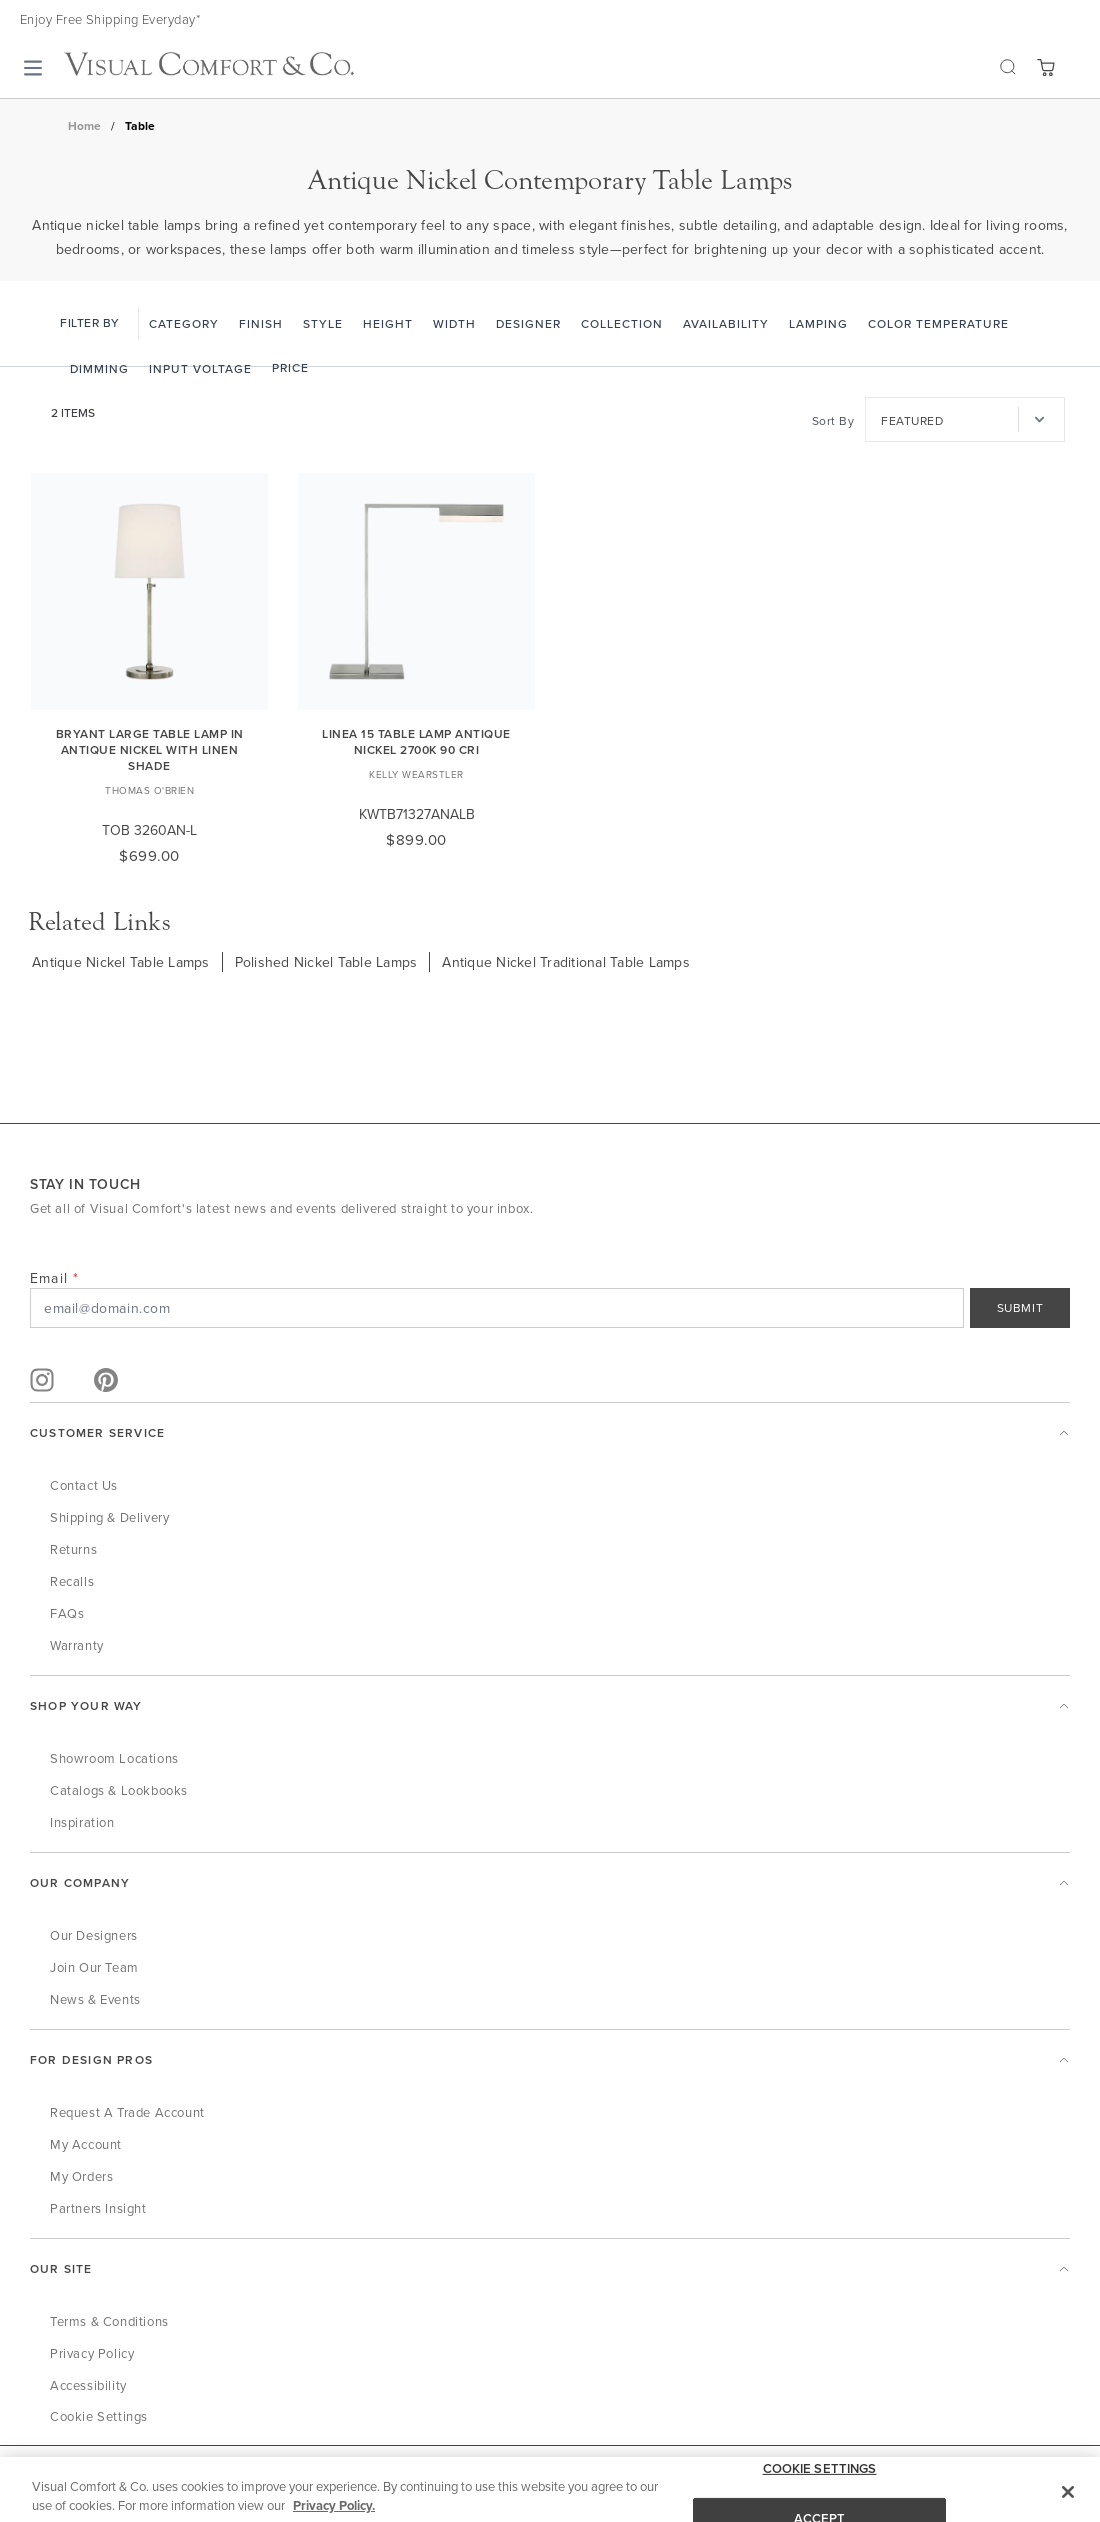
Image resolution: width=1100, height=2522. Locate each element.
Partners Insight (98, 2208)
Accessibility (88, 2385)
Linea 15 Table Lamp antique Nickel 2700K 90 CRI (416, 741)
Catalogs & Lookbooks (119, 1790)
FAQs (67, 1613)
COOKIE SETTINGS (820, 2491)
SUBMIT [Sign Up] (1020, 1307)
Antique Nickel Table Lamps (121, 962)
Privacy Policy (92, 2353)
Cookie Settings (99, 2416)
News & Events (95, 1999)
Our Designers (94, 1935)
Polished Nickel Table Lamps (326, 962)
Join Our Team (94, 1967)
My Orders (81, 2176)
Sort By (833, 420)
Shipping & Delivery (109, 1517)
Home (84, 126)
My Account (86, 2144)
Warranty (77, 1645)
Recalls (72, 1581)
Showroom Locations (114, 1758)
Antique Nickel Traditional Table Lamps (566, 962)
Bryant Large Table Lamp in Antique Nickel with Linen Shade (150, 749)
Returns (73, 1549)
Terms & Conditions (109, 2321)
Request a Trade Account (127, 2112)
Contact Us (84, 1485)
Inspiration (82, 1822)
